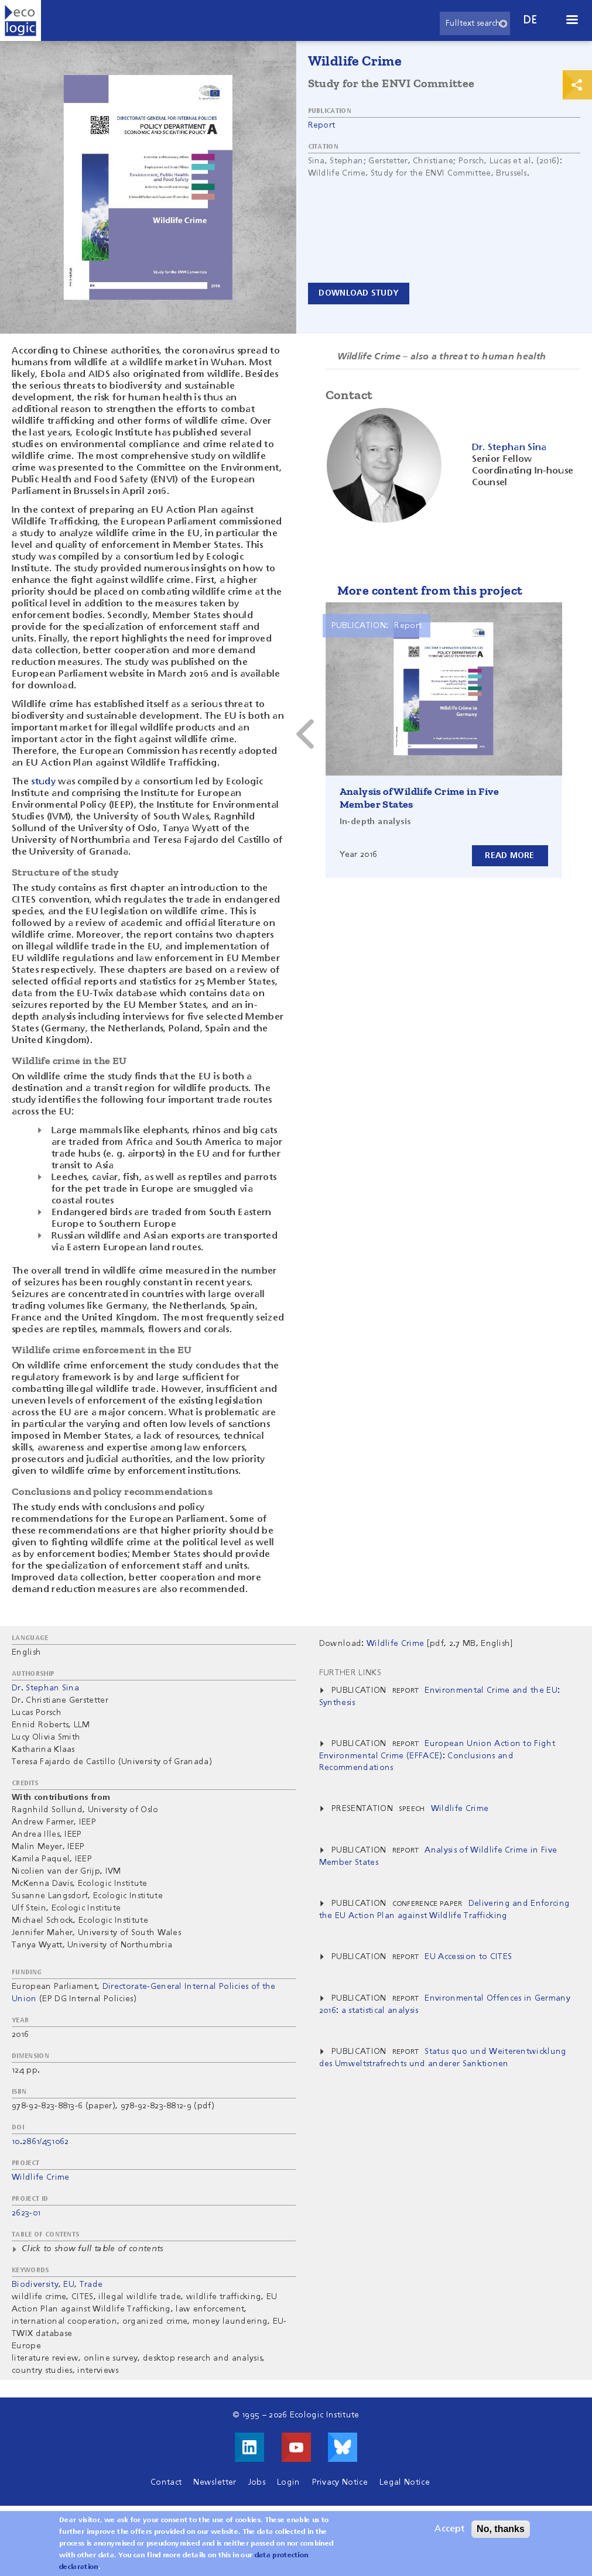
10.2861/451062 (40, 2142)
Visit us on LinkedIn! (249, 2447)
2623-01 (26, 2213)
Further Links (350, 1673)
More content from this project (430, 590)
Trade (91, 2284)
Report (322, 125)
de (530, 20)
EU (68, 2284)
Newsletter (214, 2482)
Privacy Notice (340, 2482)
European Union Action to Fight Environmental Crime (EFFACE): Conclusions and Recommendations (437, 1756)
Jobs (256, 2482)
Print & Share (577, 85)
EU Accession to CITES (468, 1957)
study (43, 782)
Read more (510, 855)
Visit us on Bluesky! (342, 2447)
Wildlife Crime (40, 2177)
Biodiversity (35, 2284)
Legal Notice (404, 2482)
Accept (449, 2531)
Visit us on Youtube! (296, 2447)
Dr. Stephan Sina (45, 1688)
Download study (361, 293)
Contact (166, 2482)
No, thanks (501, 2531)
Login (288, 2482)
